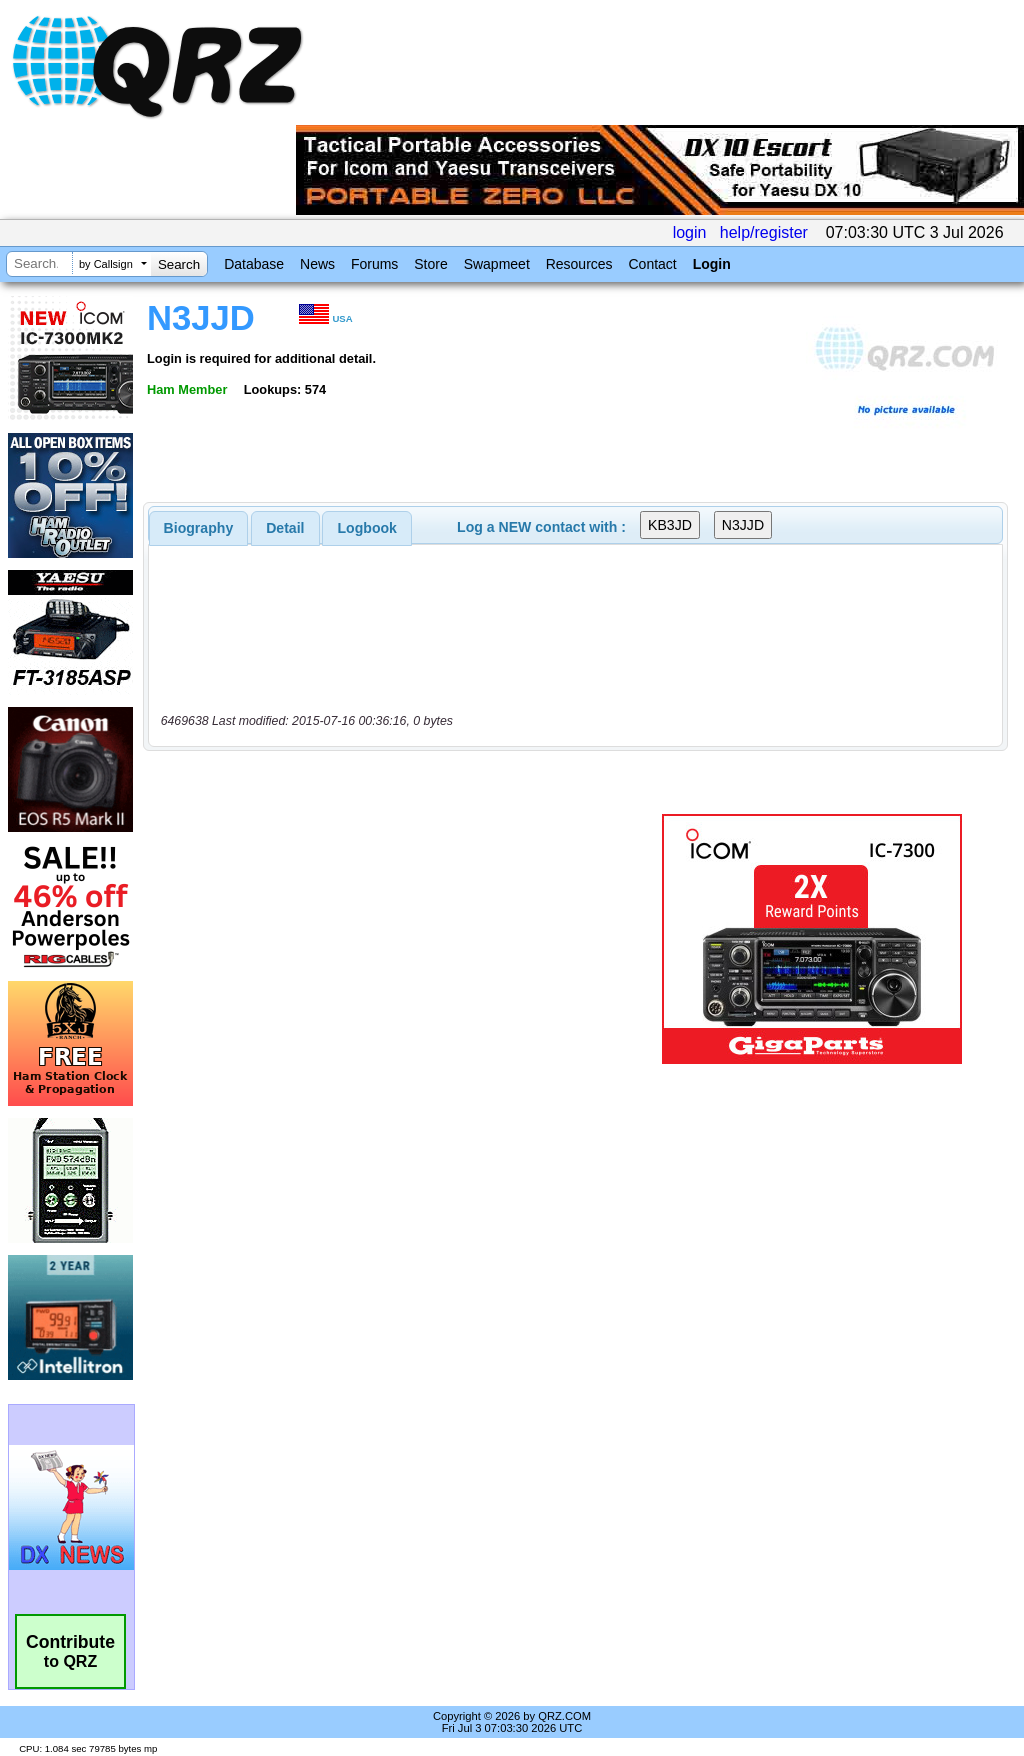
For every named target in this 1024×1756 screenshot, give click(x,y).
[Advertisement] (395, 939)
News (317, 264)
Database (254, 264)
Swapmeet (497, 264)
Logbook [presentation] (367, 528)
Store (430, 264)
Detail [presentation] (285, 528)
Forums (374, 264)
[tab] (199, 528)
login (690, 232)
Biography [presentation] (199, 528)
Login (712, 264)
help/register (764, 232)
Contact (652, 264)
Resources (579, 264)
